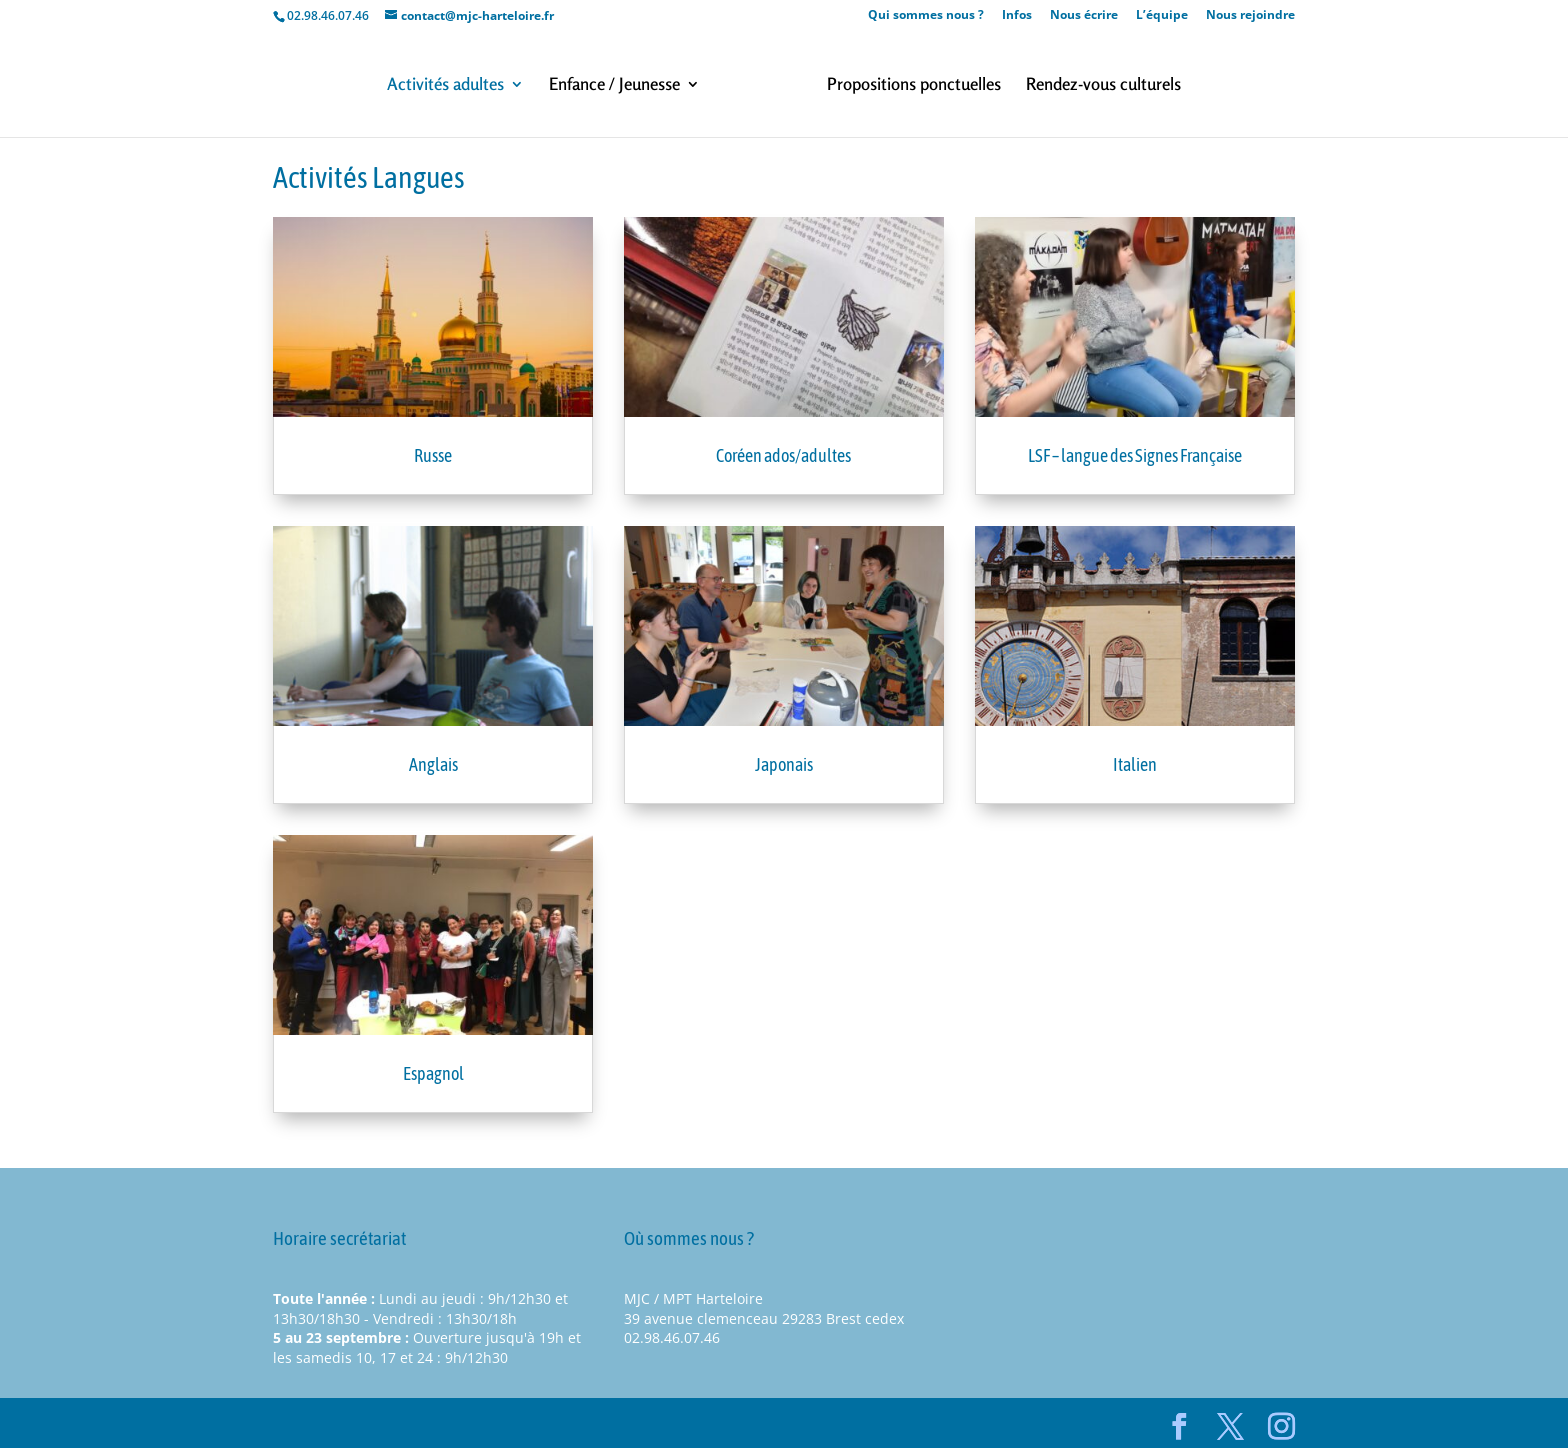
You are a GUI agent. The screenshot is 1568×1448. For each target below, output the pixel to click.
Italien (1135, 764)
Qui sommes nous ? (926, 16)
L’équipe (1162, 16)
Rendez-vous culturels (1103, 85)
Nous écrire (1084, 16)
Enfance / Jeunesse (614, 85)
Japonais (784, 764)
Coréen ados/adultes (783, 455)
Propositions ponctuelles (914, 85)
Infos (1017, 16)
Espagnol (433, 1073)
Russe (433, 455)
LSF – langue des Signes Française (1135, 455)
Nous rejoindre (1250, 16)
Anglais (433, 764)
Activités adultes (445, 85)
